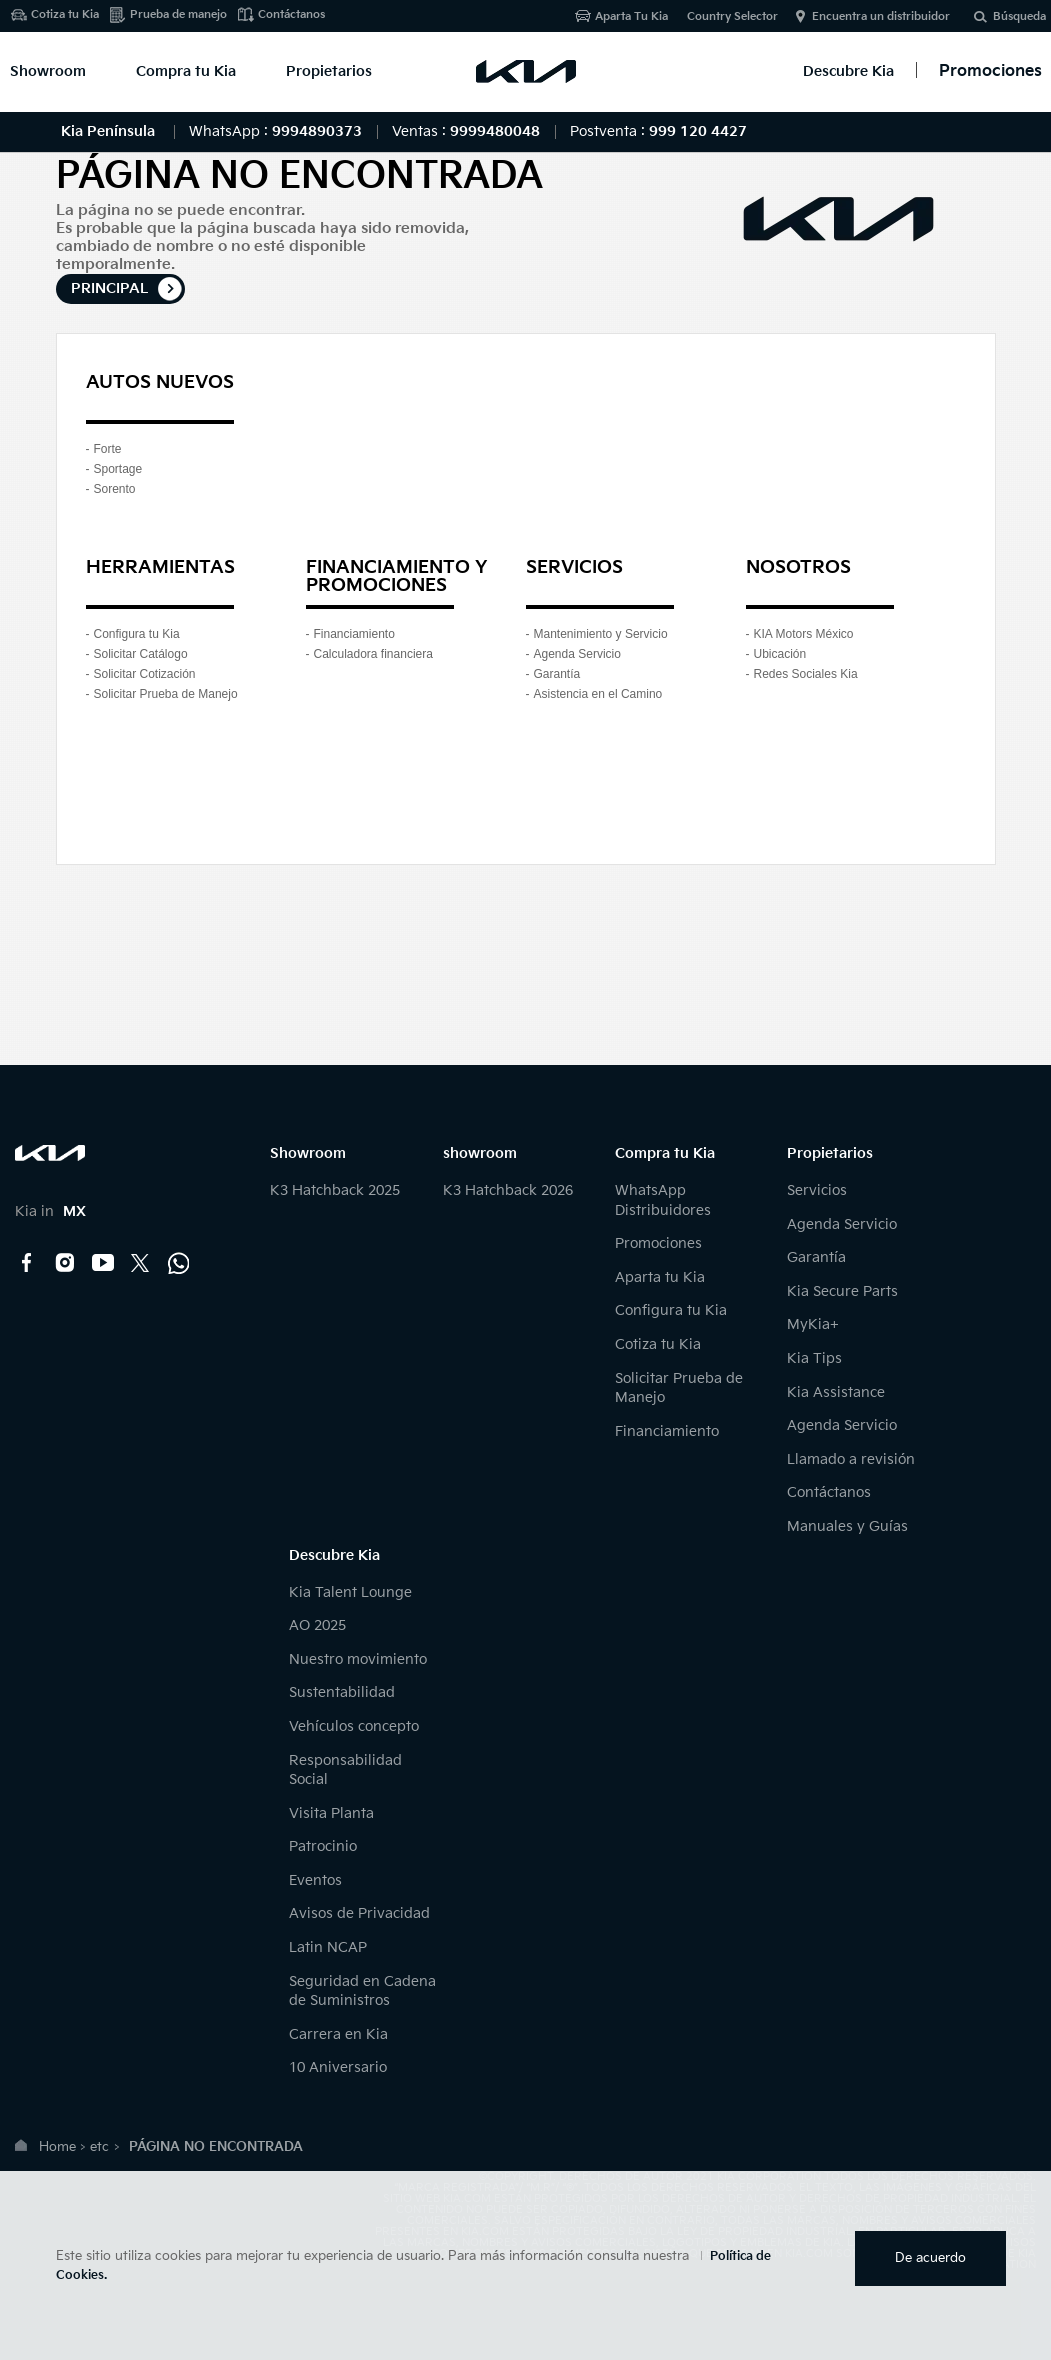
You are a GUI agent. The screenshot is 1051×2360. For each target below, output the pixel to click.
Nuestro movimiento (358, 1659)
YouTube (103, 1263)
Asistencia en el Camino (598, 694)
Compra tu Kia (186, 71)
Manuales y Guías (847, 1526)
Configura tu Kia (137, 634)
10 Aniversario (338, 2067)
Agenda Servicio (577, 654)
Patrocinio (323, 1846)
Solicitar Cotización (145, 674)
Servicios (817, 1190)
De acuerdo (930, 2258)
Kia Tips (814, 1358)
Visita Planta (331, 1813)
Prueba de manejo (178, 14)
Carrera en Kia (338, 2034)
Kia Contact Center (179, 1263)
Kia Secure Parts (842, 1291)
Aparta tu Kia (660, 1277)
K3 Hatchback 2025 (335, 1190)
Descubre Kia (848, 71)
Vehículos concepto (354, 1726)
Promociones (658, 1243)
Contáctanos (291, 14)
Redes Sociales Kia (806, 674)
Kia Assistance (836, 1392)
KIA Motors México (804, 634)
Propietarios (329, 71)
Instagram (65, 1263)
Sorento (115, 489)
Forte (108, 449)
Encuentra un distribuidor (881, 16)
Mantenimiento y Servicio (601, 634)
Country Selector (732, 16)
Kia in (50, 1211)
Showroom (48, 71)
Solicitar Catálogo (141, 654)
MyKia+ (813, 1324)
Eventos (315, 1880)
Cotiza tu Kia (65, 14)
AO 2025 (317, 1625)
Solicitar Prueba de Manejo (166, 694)
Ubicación (780, 654)
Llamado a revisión (851, 1459)
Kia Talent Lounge (350, 1592)
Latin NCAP (328, 1947)
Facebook (27, 1263)
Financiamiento (354, 634)
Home (57, 2147)
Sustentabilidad (342, 1692)
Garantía (557, 674)
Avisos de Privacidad (359, 1913)
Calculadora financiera (373, 654)
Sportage (118, 469)
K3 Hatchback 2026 (508, 1190)
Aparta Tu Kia (631, 16)
